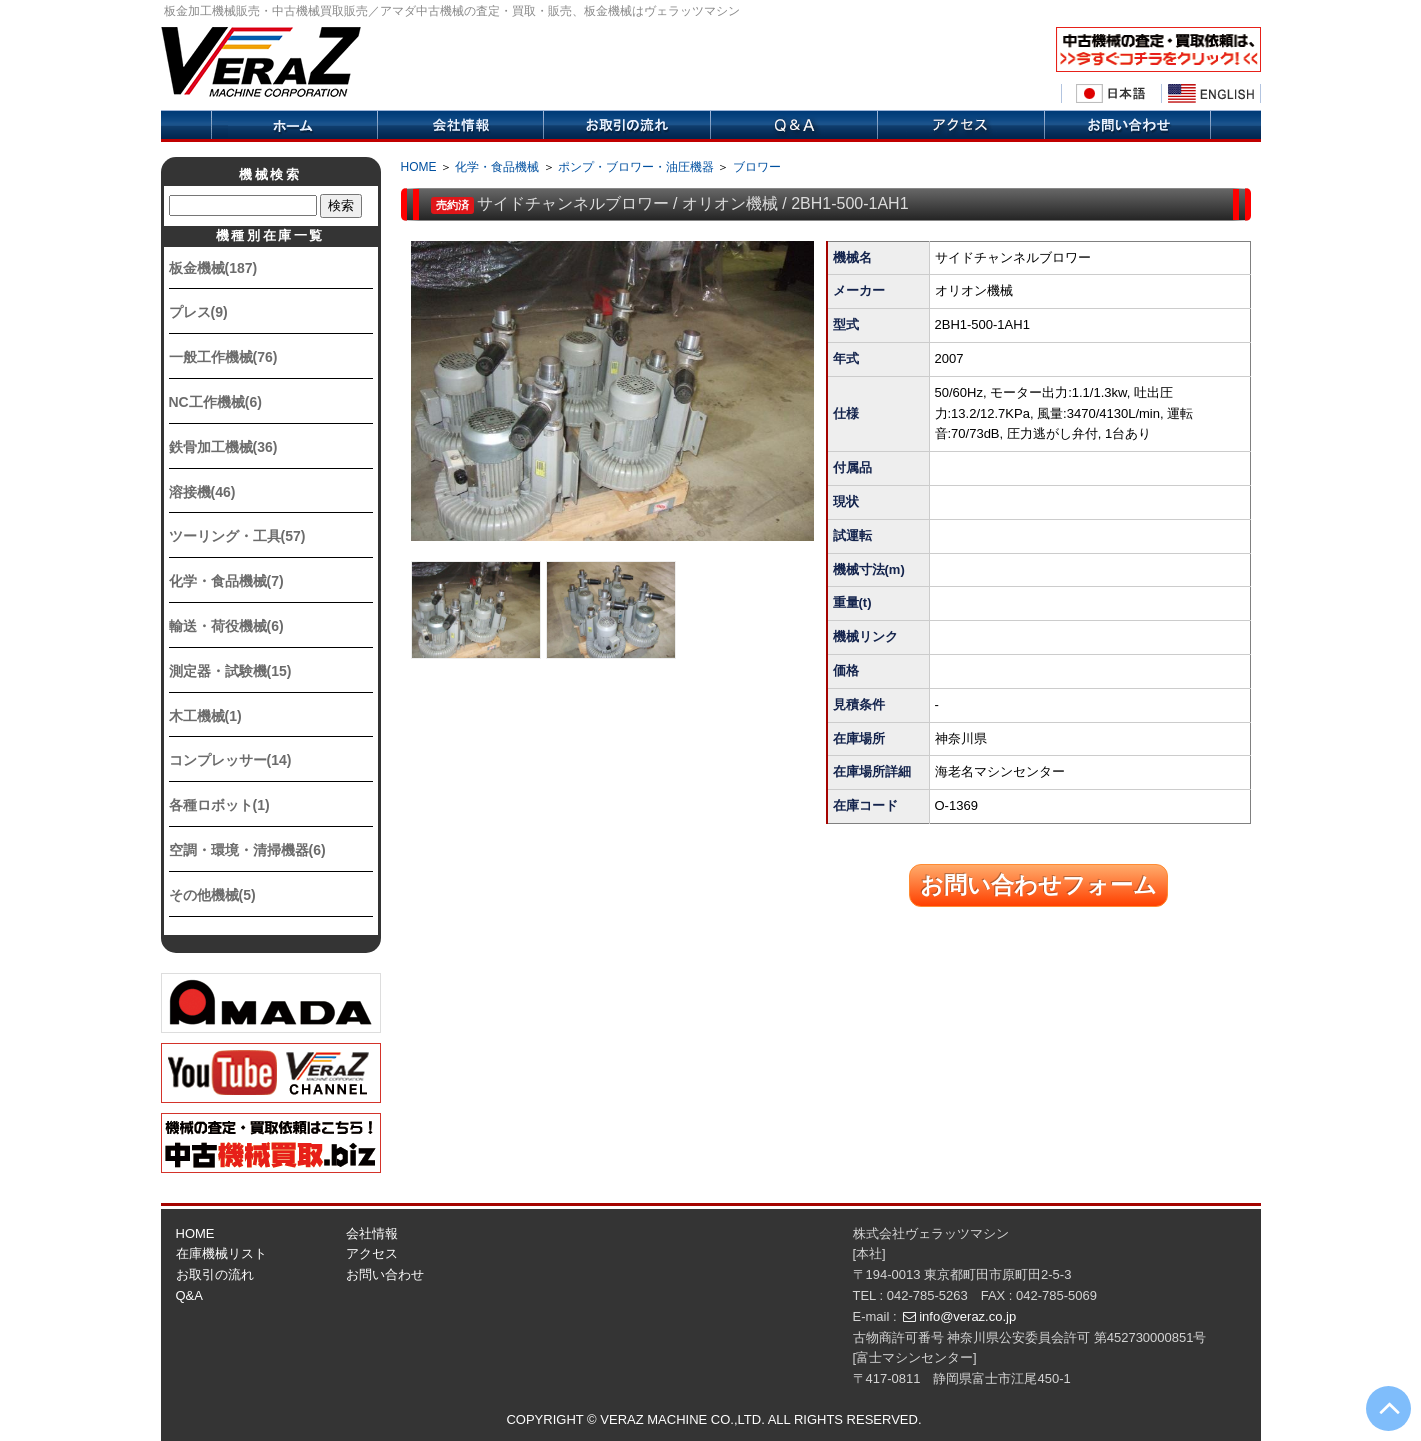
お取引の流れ (215, 1274)
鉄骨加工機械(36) (223, 447)
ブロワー (757, 167)
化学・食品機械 (497, 167)
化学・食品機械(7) (226, 581)
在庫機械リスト (221, 1253)
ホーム (294, 126)
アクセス (960, 126)
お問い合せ (1127, 126)
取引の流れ (626, 126)
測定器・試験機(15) (230, 671)
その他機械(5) (212, 895)
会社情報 (460, 126)
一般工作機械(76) (223, 357)
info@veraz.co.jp (967, 1316)
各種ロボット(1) (219, 805)
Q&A (793, 126)
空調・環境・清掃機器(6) (247, 850)
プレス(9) (198, 312)
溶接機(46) (202, 492)
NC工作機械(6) (215, 402)
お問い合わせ (385, 1274)
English (1211, 94)
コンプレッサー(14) (230, 760)
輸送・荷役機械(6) (226, 626)
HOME (419, 167)
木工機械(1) (205, 716)
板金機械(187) (213, 268)
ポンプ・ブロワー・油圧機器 (636, 167)
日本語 (1111, 94)
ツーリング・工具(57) (237, 536)
